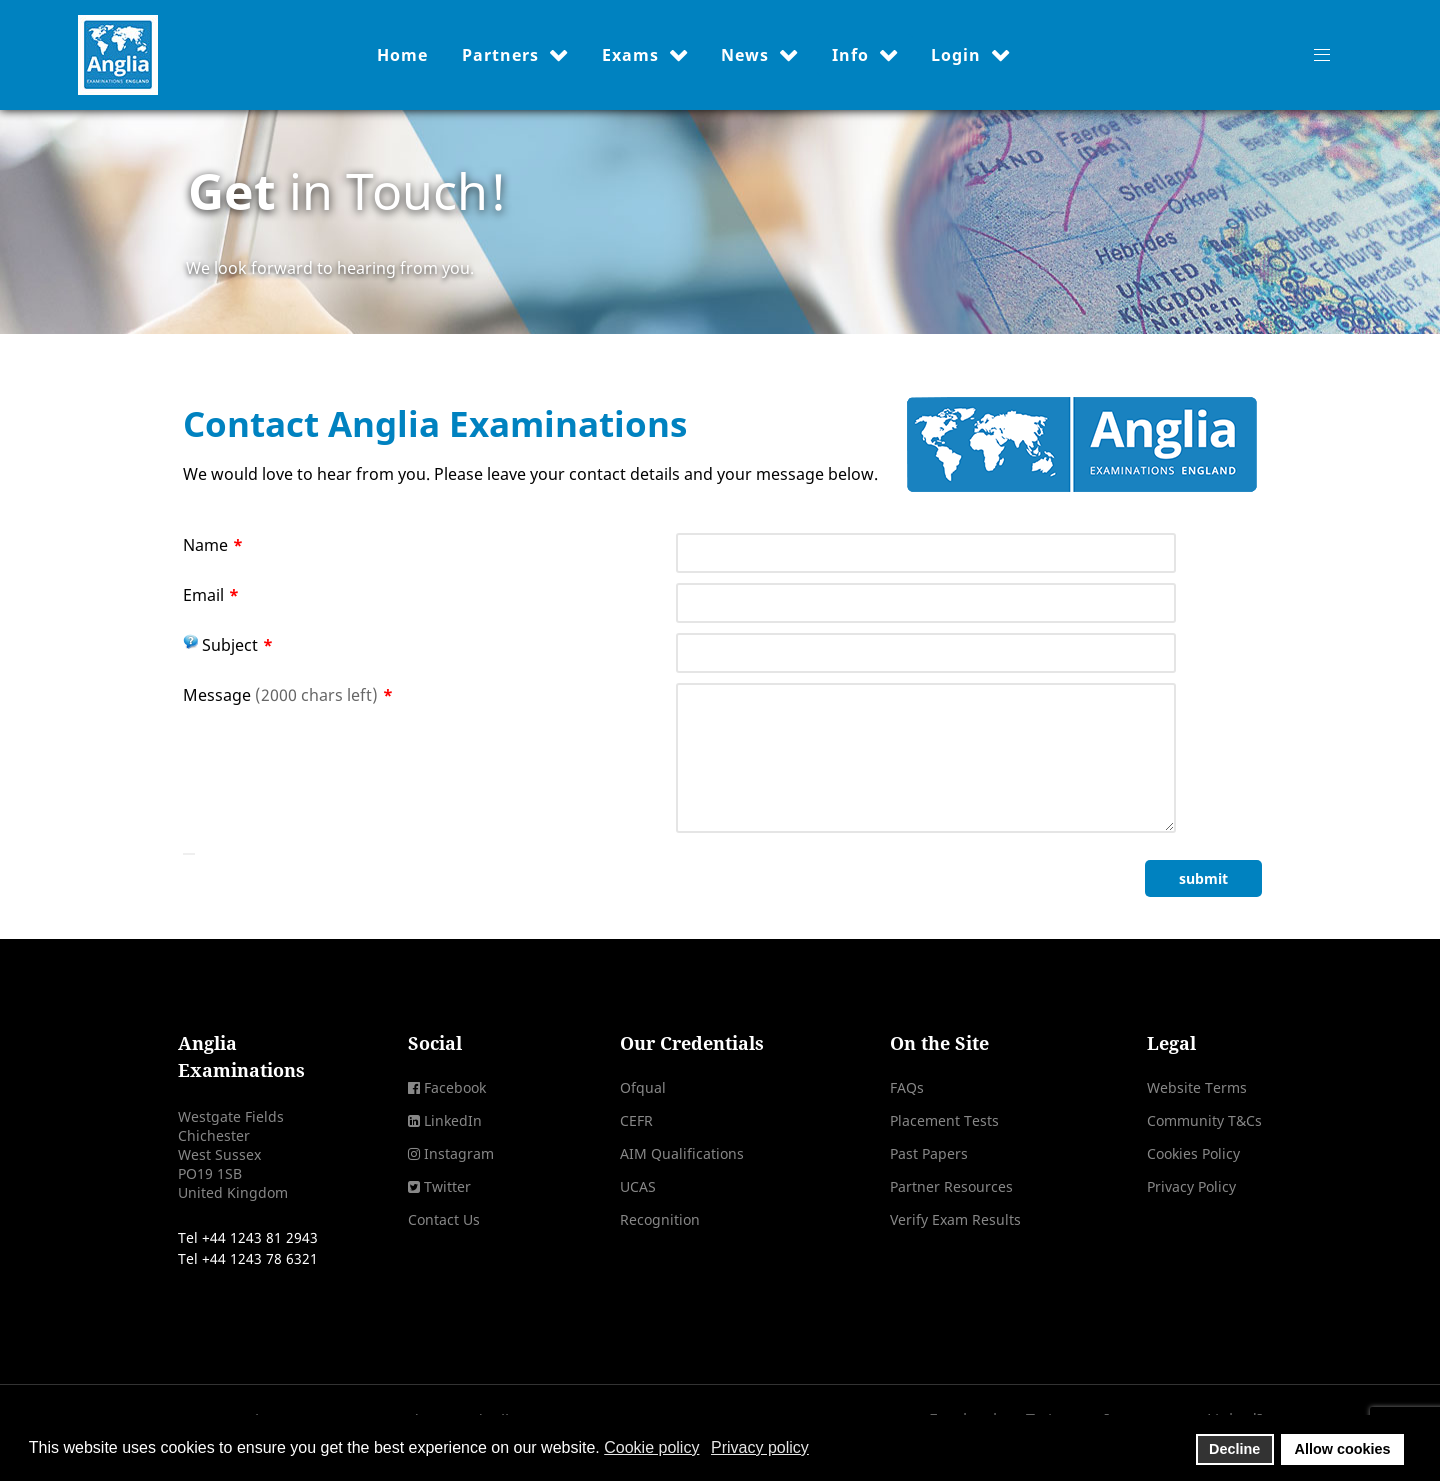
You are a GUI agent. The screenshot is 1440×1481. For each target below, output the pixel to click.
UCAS (638, 1186)
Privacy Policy (1191, 1186)
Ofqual (643, 1087)
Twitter (447, 1186)
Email (211, 595)
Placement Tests (944, 1120)
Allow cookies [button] (1343, 1449)
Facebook (455, 1087)
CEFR (636, 1120)
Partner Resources (951, 1186)
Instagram (459, 1153)
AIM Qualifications (682, 1153)
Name (213, 545)
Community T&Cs (1204, 1120)
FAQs (907, 1087)
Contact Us (444, 1219)
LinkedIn (453, 1120)
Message (288, 695)
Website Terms (1197, 1087)
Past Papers (929, 1153)
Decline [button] (1234, 1449)
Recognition (660, 1219)
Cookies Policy (1193, 1153)
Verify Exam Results (955, 1219)
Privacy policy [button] (760, 1447)
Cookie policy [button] (651, 1447)
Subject (228, 645)
